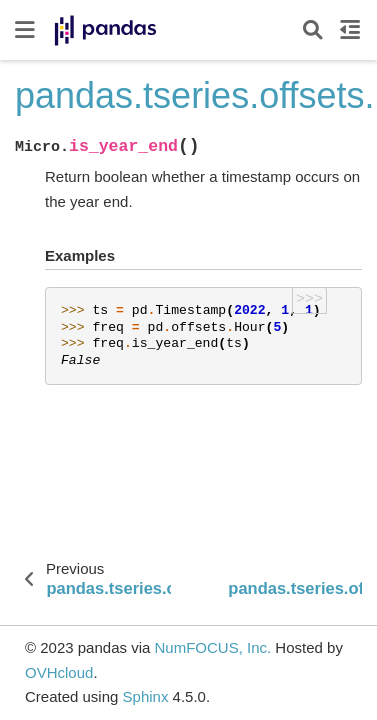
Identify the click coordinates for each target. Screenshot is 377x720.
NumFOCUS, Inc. (212, 647)
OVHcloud (59, 672)
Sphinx (146, 696)
